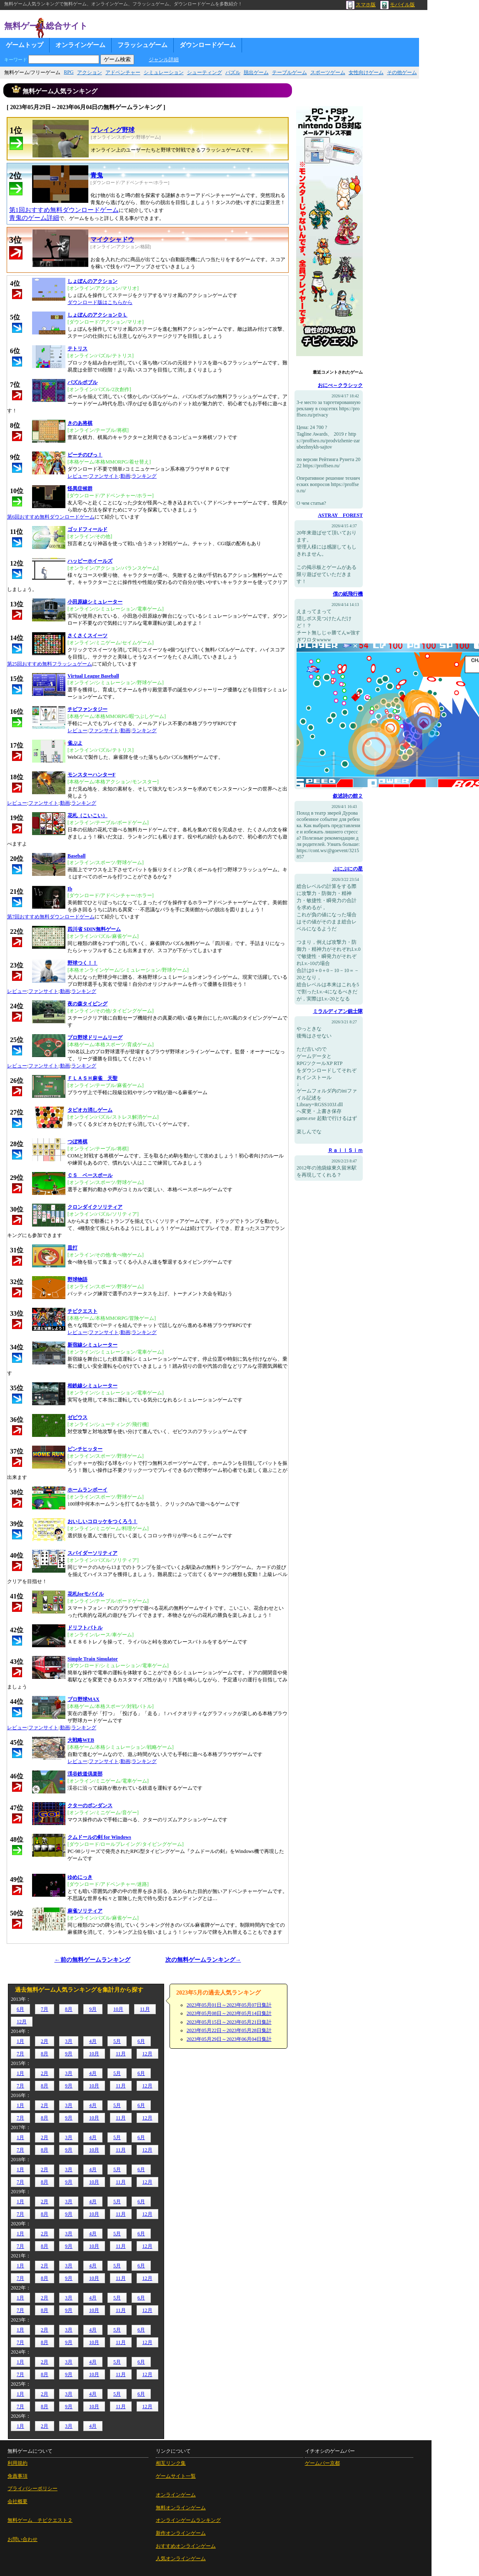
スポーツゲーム (327, 72)
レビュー (77, 476)
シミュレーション (164, 72)
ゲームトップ (24, 45)
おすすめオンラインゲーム (186, 2546)
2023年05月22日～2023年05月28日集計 (229, 2030)
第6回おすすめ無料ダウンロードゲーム (51, 517)
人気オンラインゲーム (181, 2558)
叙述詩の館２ (348, 796)
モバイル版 (397, 4)
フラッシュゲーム (142, 45)
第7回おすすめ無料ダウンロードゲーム (51, 917)
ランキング (144, 476)
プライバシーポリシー (32, 2488)
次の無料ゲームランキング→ (203, 1960)
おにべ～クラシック (340, 385)
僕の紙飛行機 (348, 594)
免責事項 (17, 2476)
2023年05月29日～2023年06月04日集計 (229, 2039)
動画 (125, 476)
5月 (117, 2041)
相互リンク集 (171, 2463)
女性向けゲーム (366, 72)
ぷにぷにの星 (348, 869)
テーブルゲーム (289, 72)
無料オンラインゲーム (181, 2508)
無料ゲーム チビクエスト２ (39, 2520)
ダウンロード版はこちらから (99, 302)
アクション (89, 72)
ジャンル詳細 (164, 59)
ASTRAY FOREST (340, 515)
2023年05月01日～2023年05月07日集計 (229, 2005)
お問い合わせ (22, 2539)
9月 (93, 2009)
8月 (68, 2009)
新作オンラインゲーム (181, 2533)
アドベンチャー (122, 72)
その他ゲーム (402, 72)
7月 (44, 2009)
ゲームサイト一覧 (176, 2476)
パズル (232, 72)
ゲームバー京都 (322, 2463)
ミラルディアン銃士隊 (338, 1011)
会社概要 (17, 2501)
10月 (118, 2009)
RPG (68, 72)
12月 (22, 2022)
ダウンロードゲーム (208, 45)
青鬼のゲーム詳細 (34, 217)
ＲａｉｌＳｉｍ (345, 1150)
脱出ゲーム (256, 72)
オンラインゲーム (80, 45)
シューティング (204, 72)
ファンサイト (104, 476)
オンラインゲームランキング (188, 2520)
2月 (44, 2041)
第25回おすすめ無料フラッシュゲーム (49, 664)
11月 (145, 2009)
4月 (93, 2041)
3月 (68, 2041)
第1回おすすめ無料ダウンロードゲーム (64, 210)
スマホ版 (361, 4)
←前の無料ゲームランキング (92, 1960)
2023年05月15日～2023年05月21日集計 (229, 2022)
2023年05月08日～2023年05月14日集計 (229, 2013)
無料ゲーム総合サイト (45, 25)
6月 (20, 2009)
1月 (20, 2041)
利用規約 (17, 2463)
